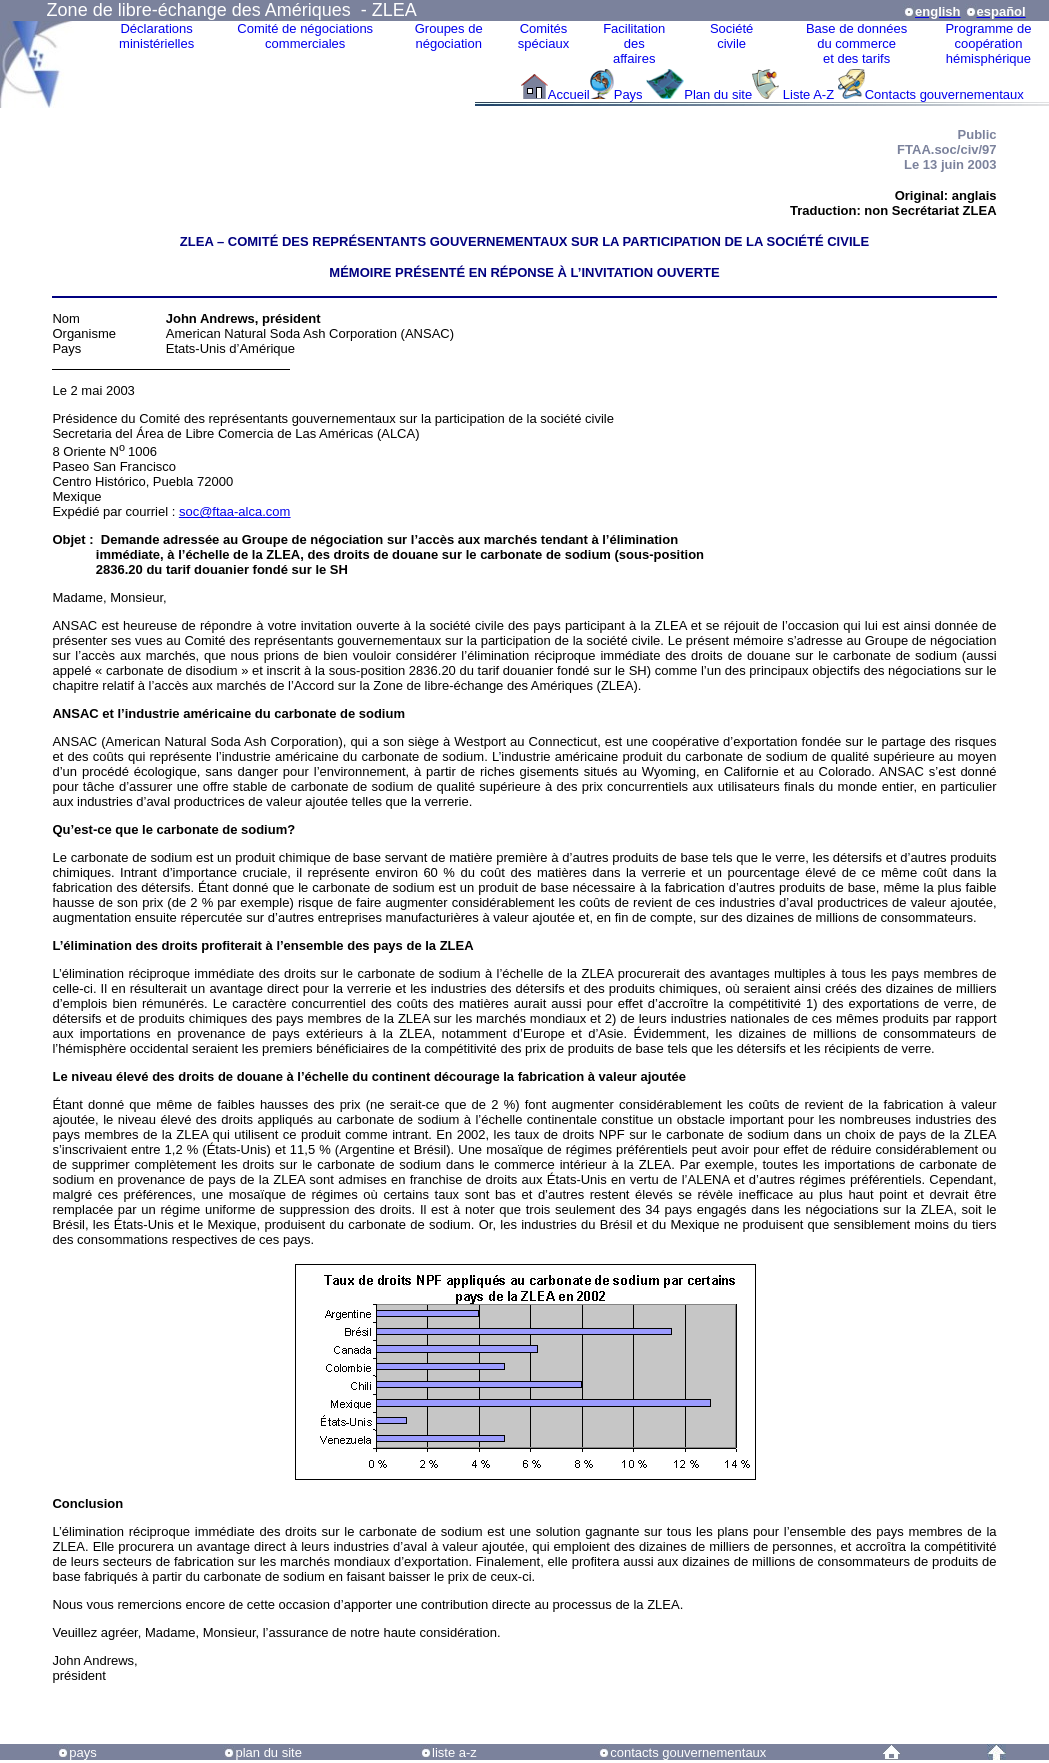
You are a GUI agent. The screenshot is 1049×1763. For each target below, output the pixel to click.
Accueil (569, 94)
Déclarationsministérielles (156, 36)
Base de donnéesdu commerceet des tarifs (856, 43)
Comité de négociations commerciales (305, 36)
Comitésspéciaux (543, 36)
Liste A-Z (808, 94)
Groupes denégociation (449, 36)
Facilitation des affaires (634, 43)
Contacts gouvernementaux (944, 94)
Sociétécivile (731, 36)
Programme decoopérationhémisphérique (988, 43)
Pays (630, 94)
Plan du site (718, 94)
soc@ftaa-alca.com (234, 511)
